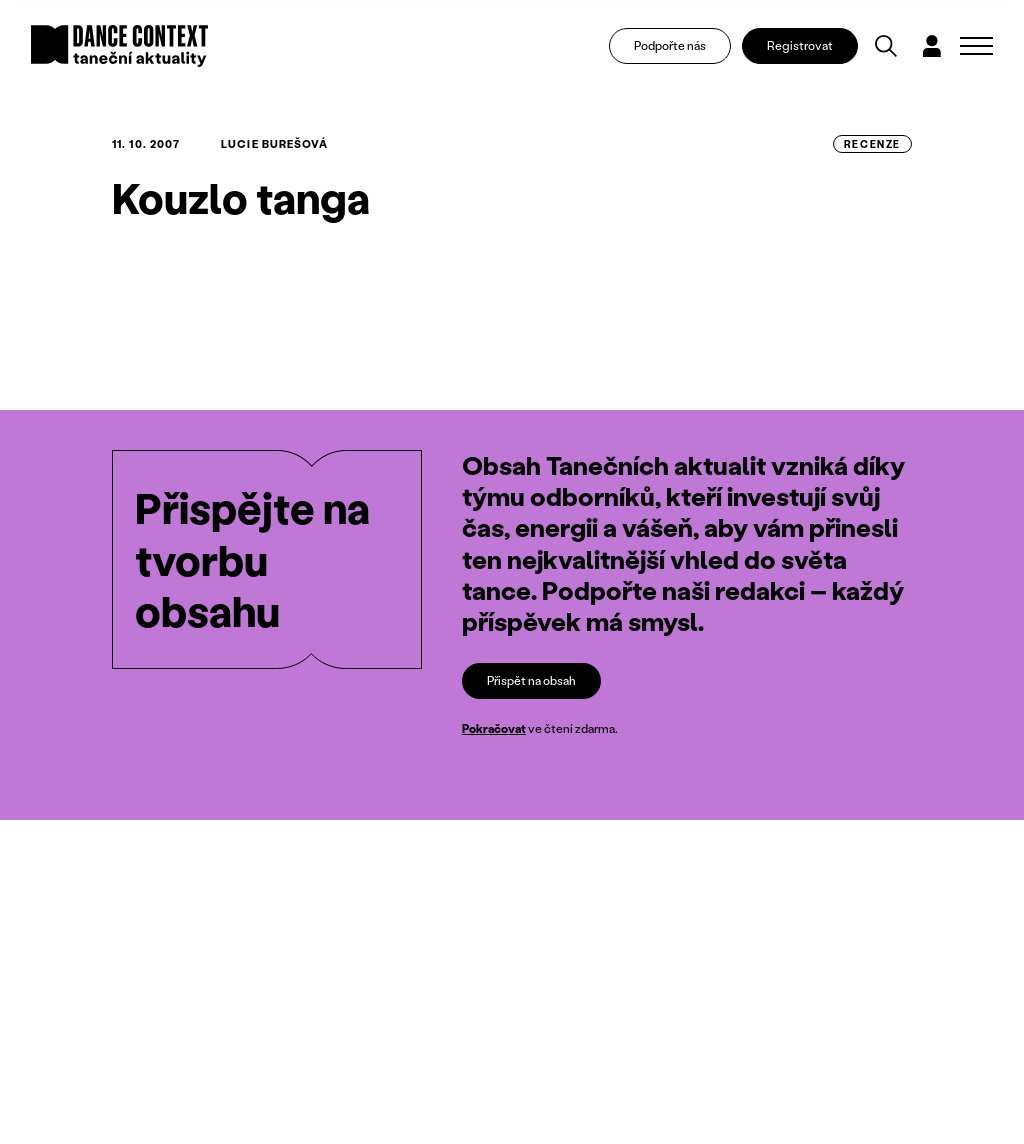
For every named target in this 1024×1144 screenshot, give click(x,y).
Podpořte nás (670, 45)
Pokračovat (494, 728)
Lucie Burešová (274, 144)
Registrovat (800, 45)
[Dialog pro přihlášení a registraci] (932, 46)
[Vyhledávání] (886, 46)
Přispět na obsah (531, 680)
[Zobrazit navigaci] (976, 46)
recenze (872, 144)
